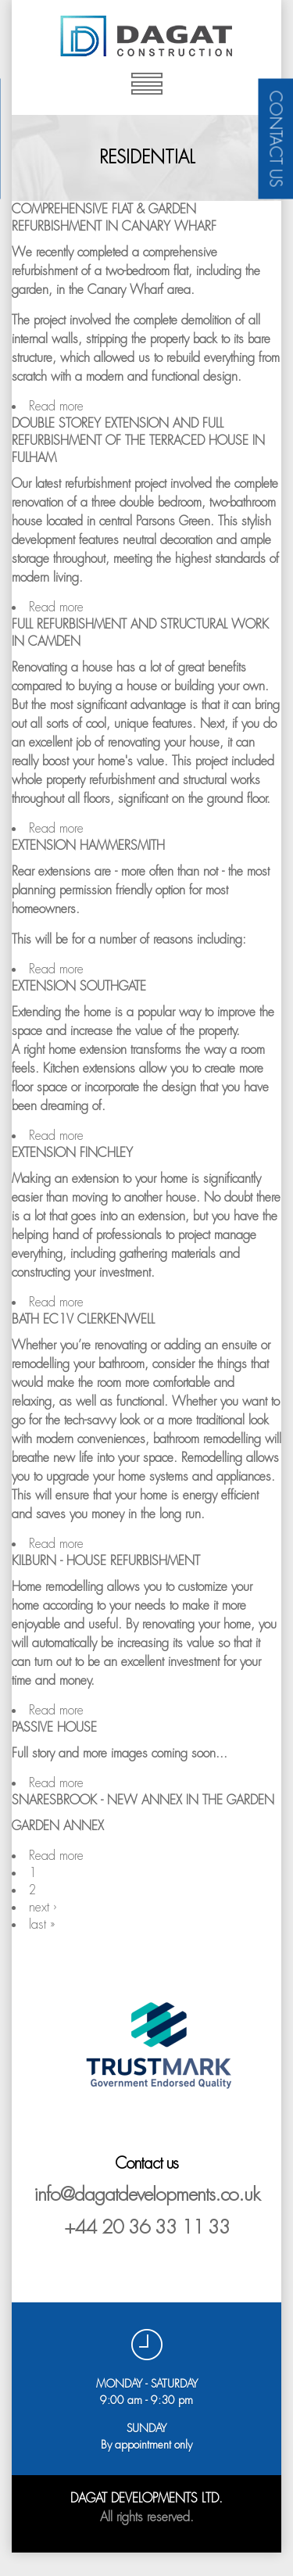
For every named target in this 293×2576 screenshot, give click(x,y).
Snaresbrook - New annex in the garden (143, 1800)
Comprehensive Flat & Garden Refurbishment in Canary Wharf (114, 218)
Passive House (54, 1727)
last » (42, 1924)
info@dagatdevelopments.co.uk (146, 2194)
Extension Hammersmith (88, 845)
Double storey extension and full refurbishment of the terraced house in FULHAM (138, 440)
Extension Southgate (79, 986)
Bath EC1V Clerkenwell (83, 1319)
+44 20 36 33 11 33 (147, 2227)
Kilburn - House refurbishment (106, 1561)
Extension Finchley (72, 1153)
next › (42, 1907)
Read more (56, 406)
